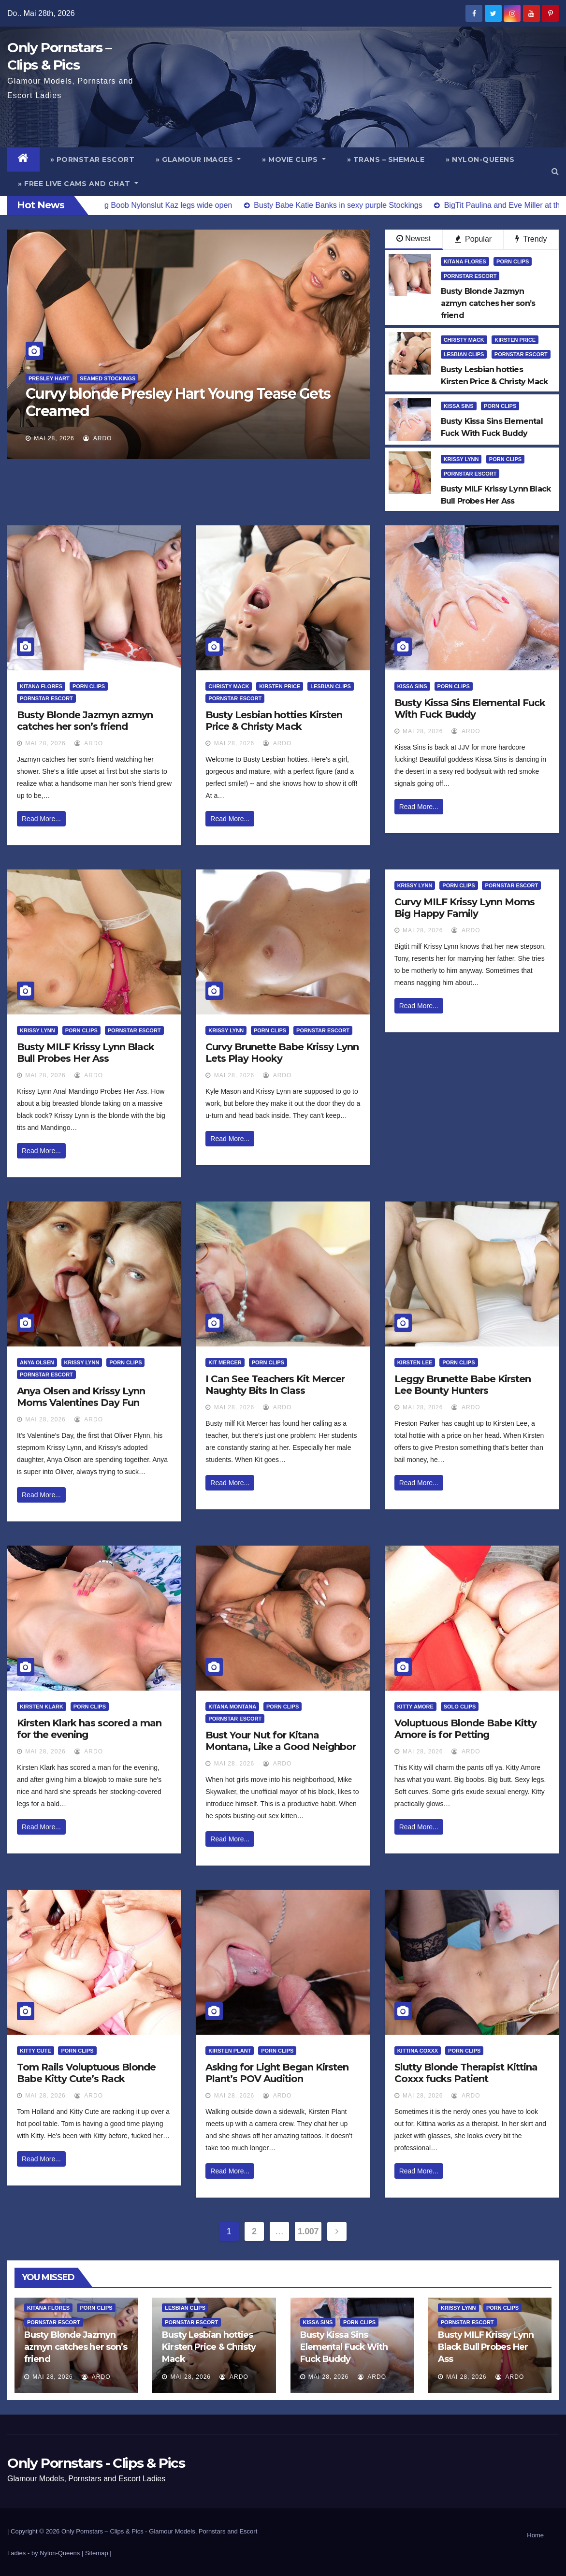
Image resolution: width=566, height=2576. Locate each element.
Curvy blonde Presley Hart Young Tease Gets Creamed (178, 402)
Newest (413, 238)
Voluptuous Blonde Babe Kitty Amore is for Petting (465, 1728)
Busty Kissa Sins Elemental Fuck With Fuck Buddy (469, 708)
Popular (473, 239)
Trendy (531, 239)
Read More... (41, 819)
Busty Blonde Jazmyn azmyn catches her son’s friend (85, 720)
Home (535, 2535)
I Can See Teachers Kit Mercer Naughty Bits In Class (275, 1384)
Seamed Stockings (107, 378)
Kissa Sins (459, 406)
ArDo (97, 438)
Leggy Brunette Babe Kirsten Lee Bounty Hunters (462, 1384)
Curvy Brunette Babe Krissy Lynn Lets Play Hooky (282, 1052)
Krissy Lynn (461, 459)
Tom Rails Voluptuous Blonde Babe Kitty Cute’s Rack (86, 2072)
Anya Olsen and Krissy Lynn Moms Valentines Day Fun (81, 1396)
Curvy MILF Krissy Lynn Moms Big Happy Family (464, 907)
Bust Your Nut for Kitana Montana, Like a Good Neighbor (280, 1740)
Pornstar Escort (470, 276)
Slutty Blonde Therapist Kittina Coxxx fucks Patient (465, 2072)
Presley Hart (49, 378)
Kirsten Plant (229, 2051)
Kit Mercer (224, 1362)
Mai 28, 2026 (54, 438)
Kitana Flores (465, 261)
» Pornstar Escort (92, 159)
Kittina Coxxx (417, 2051)
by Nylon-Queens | (58, 2553)
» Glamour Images (198, 159)
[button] (555, 171)
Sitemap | (98, 2553)
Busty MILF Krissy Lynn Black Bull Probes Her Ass (85, 1052)
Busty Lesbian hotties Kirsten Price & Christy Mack (273, 720)
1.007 (308, 2231)
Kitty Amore (415, 1706)
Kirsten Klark (41, 1706)
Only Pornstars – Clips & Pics (102, 2531)
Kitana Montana (232, 1706)
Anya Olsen (37, 1362)
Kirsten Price (515, 340)
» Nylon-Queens (480, 159)
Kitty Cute (35, 2051)
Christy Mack (464, 340)
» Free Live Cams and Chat (78, 183)
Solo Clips (460, 1706)
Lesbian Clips (464, 354)
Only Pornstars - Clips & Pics (96, 2463)
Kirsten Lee (415, 1362)
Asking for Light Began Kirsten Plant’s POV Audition (276, 2072)
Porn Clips (512, 261)
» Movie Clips (294, 159)
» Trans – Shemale (386, 159)
